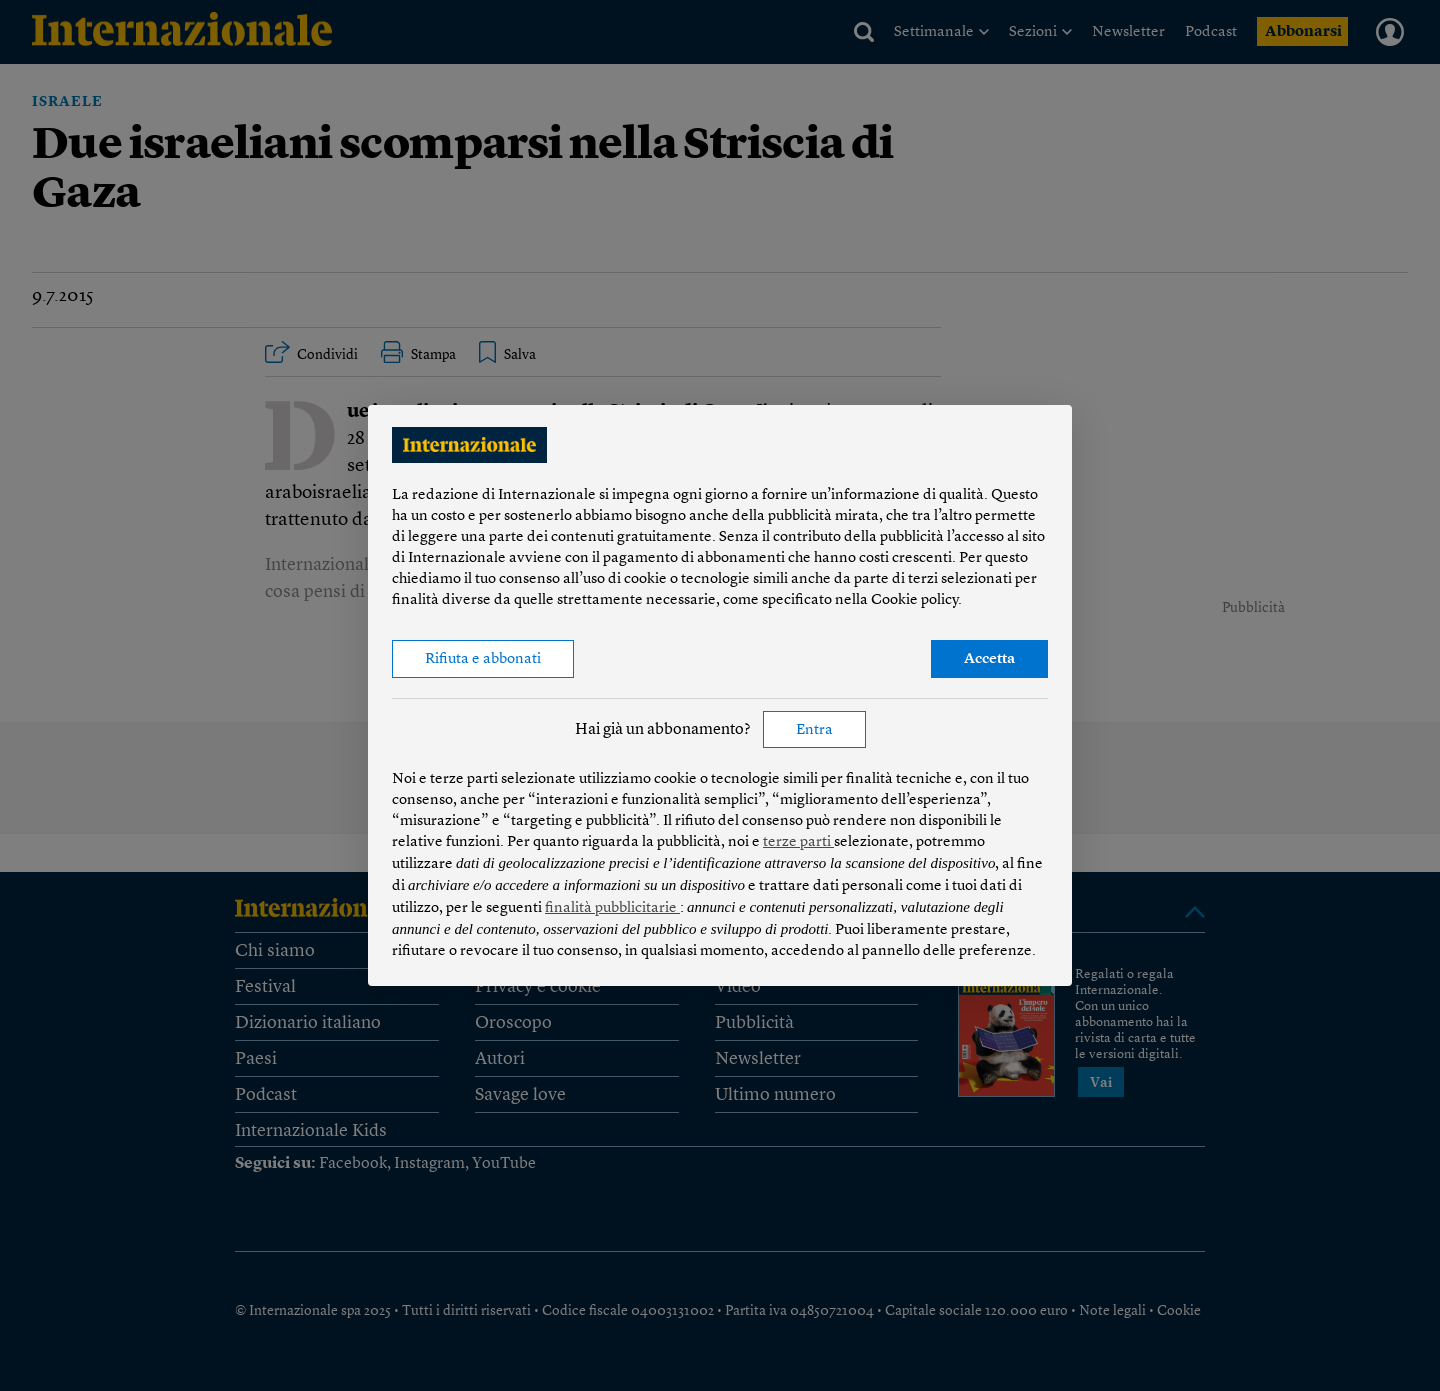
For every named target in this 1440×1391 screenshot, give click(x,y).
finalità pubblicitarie (612, 908)
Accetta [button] (989, 659)
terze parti (798, 842)
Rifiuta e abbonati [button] (483, 659)
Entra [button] (814, 730)
